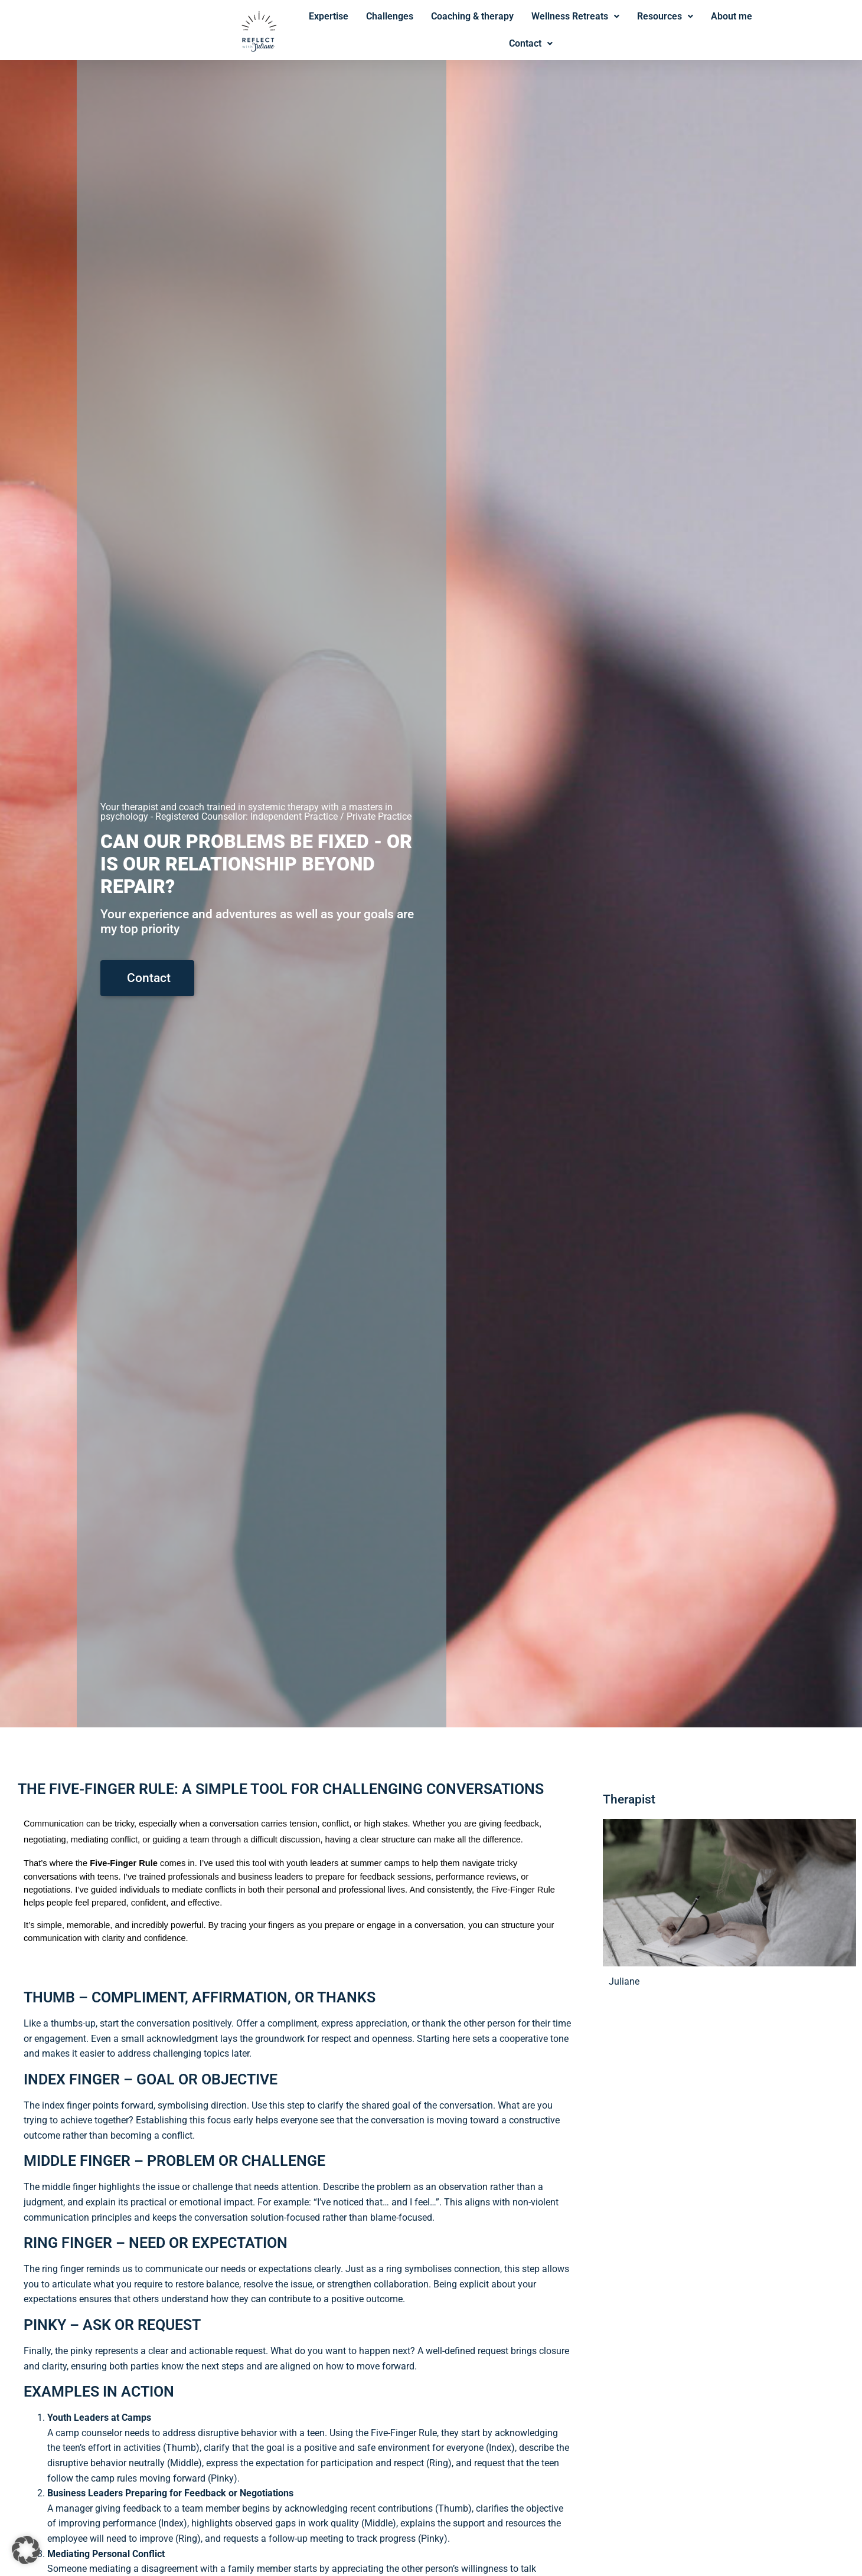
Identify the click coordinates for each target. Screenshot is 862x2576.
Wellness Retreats (575, 16)
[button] (26, 2550)
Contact (531, 43)
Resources (665, 16)
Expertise (328, 16)
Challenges (389, 16)
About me (731, 16)
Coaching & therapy (472, 16)
